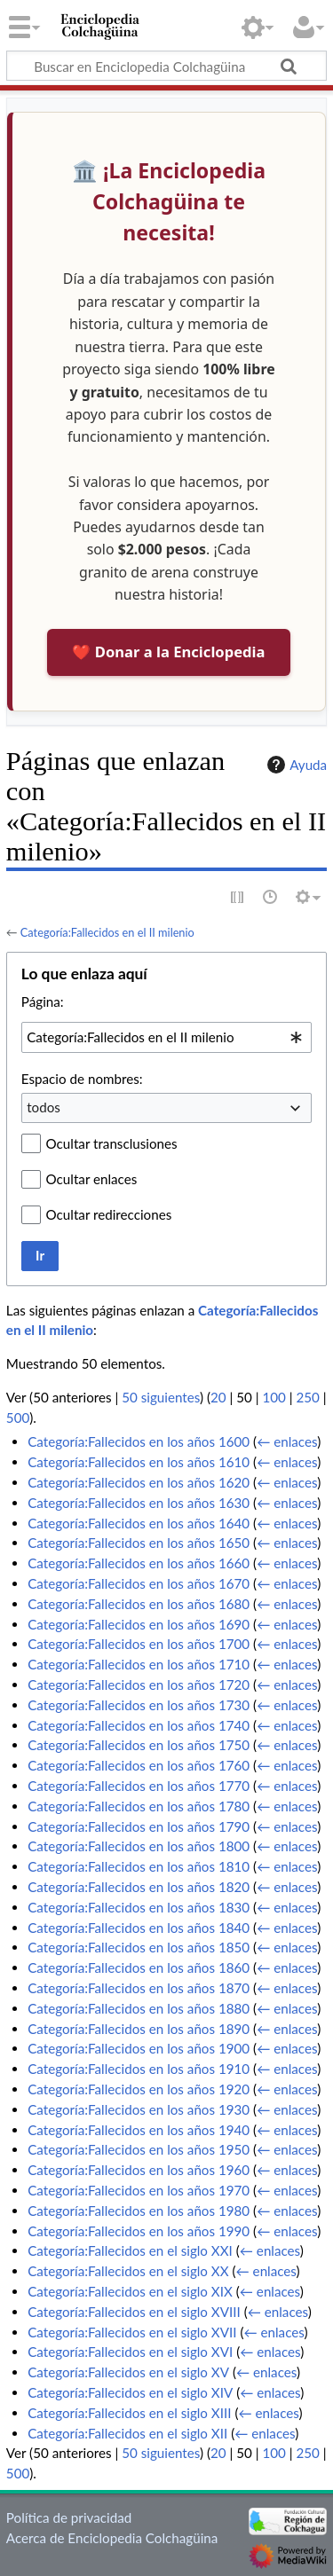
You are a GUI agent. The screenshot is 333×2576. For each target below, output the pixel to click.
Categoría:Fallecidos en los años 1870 (139, 1988)
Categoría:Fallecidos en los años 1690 (139, 1624)
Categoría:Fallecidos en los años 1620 (139, 1482)
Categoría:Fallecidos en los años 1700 (139, 1644)
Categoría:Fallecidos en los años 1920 (139, 2089)
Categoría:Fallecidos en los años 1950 (139, 2149)
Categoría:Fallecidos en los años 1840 (139, 1928)
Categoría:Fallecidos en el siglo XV (128, 2372)
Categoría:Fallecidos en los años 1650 (139, 1543)
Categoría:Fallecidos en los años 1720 (139, 1684)
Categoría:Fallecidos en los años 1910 (139, 2069)
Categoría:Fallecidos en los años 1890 (139, 2029)
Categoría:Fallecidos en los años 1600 (139, 1441)
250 (307, 1397)
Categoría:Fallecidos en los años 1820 (139, 1887)
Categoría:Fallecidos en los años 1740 (139, 1725)
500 (17, 1417)
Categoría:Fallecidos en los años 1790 (139, 1826)
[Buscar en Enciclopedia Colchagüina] (166, 65)
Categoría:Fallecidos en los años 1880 (139, 2008)
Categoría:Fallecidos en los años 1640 (139, 1523)
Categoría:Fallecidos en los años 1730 (139, 1705)
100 (273, 1397)
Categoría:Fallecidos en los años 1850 (139, 1947)
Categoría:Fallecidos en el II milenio (107, 932)
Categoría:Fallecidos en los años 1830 (139, 1907)
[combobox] (166, 1037)
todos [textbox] (43, 1107)
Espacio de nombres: (82, 1079)
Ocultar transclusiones (112, 1143)
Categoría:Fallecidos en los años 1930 (139, 2109)
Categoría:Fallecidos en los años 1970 (139, 2190)
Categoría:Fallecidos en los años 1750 (139, 1745)
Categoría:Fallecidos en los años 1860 (139, 1967)
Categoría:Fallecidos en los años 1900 (139, 2048)
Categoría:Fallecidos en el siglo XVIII (134, 2312)
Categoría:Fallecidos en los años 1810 (139, 1866)
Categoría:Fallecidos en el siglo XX (128, 2271)
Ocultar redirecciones (109, 1214)
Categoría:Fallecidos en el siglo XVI (130, 2352)
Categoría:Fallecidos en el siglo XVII (132, 2332)
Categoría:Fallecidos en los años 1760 (139, 1765)
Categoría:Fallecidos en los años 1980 (139, 2211)
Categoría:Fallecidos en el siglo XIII (129, 2413)
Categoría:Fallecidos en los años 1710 (139, 1664)
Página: (42, 1001)
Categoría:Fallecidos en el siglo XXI (130, 2250)
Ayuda (295, 765)
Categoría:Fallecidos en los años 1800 (139, 1846)
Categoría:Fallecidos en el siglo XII (127, 2433)
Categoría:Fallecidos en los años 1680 (139, 1604)
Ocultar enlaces (92, 1179)
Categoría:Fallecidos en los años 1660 (139, 1563)
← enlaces (287, 1441)
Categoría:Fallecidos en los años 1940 (139, 2130)
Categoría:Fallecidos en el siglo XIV (130, 2392)
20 (218, 1397)
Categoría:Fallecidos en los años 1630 (139, 1503)
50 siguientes (161, 1397)
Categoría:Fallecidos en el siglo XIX (130, 2291)
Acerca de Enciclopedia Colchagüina (112, 2538)
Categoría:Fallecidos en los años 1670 (139, 1583)
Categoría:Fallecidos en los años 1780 (139, 1806)
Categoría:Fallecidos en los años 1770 (139, 1786)
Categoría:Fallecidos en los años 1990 (139, 2231)
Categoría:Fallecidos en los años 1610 (139, 1462)
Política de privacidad (68, 2517)
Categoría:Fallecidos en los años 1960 (139, 2170)
